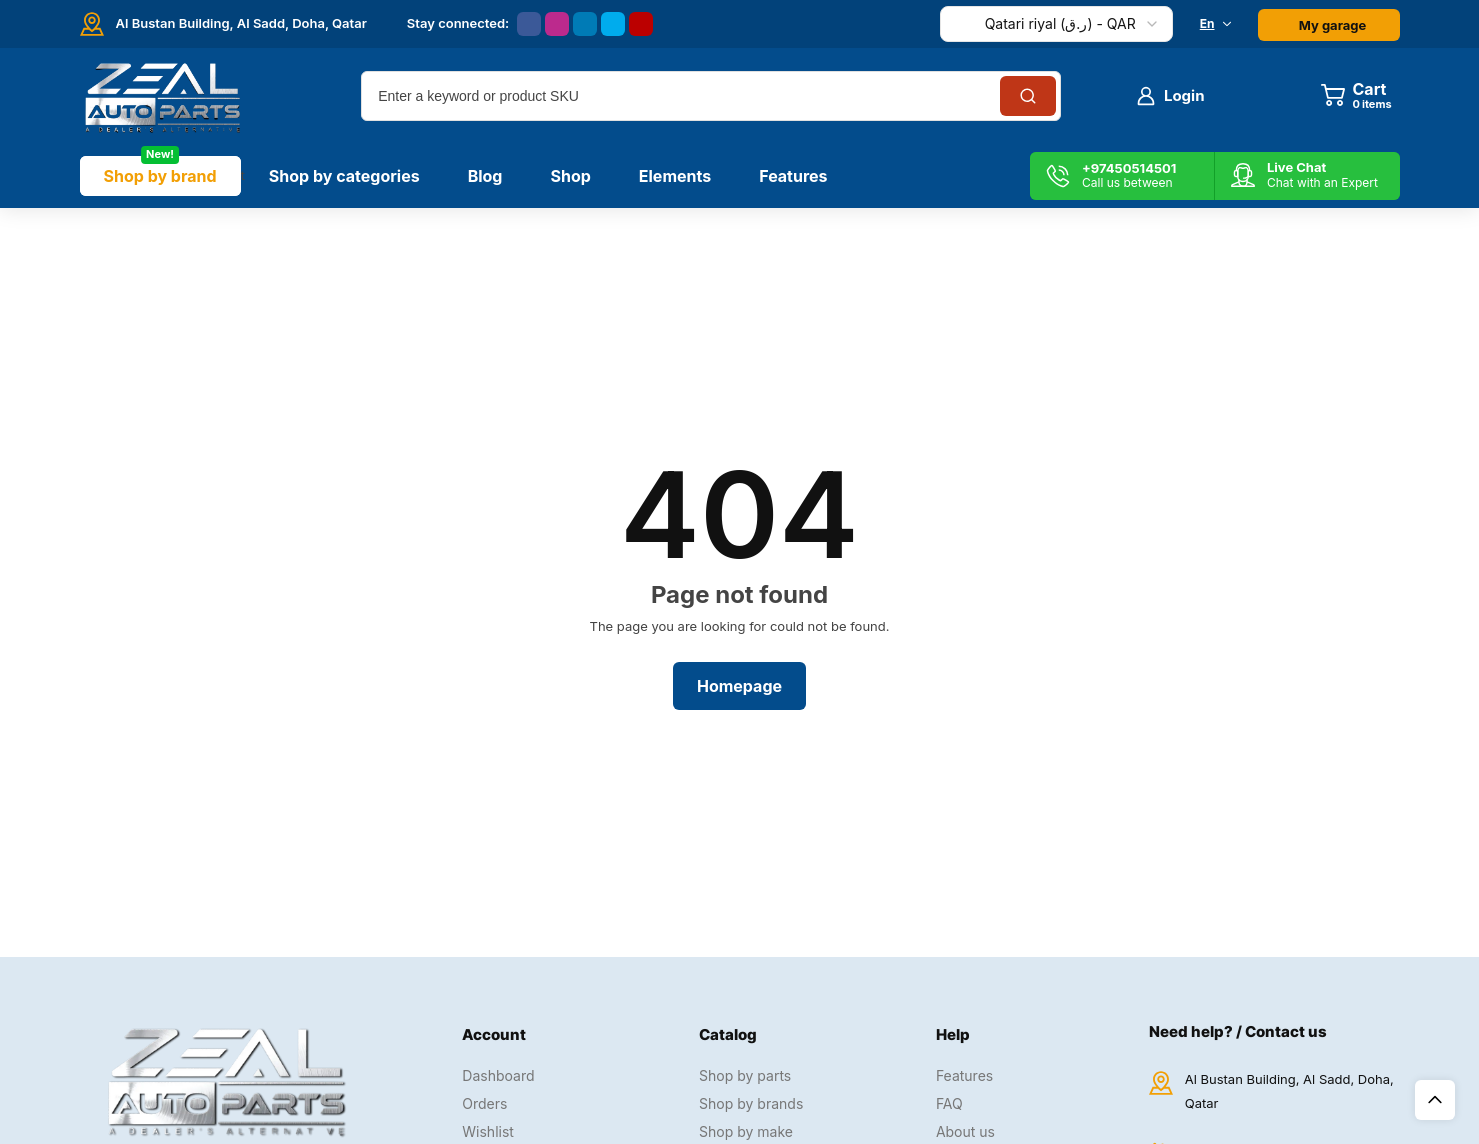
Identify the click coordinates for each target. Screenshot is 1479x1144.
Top (1435, 1100)
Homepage (739, 686)
